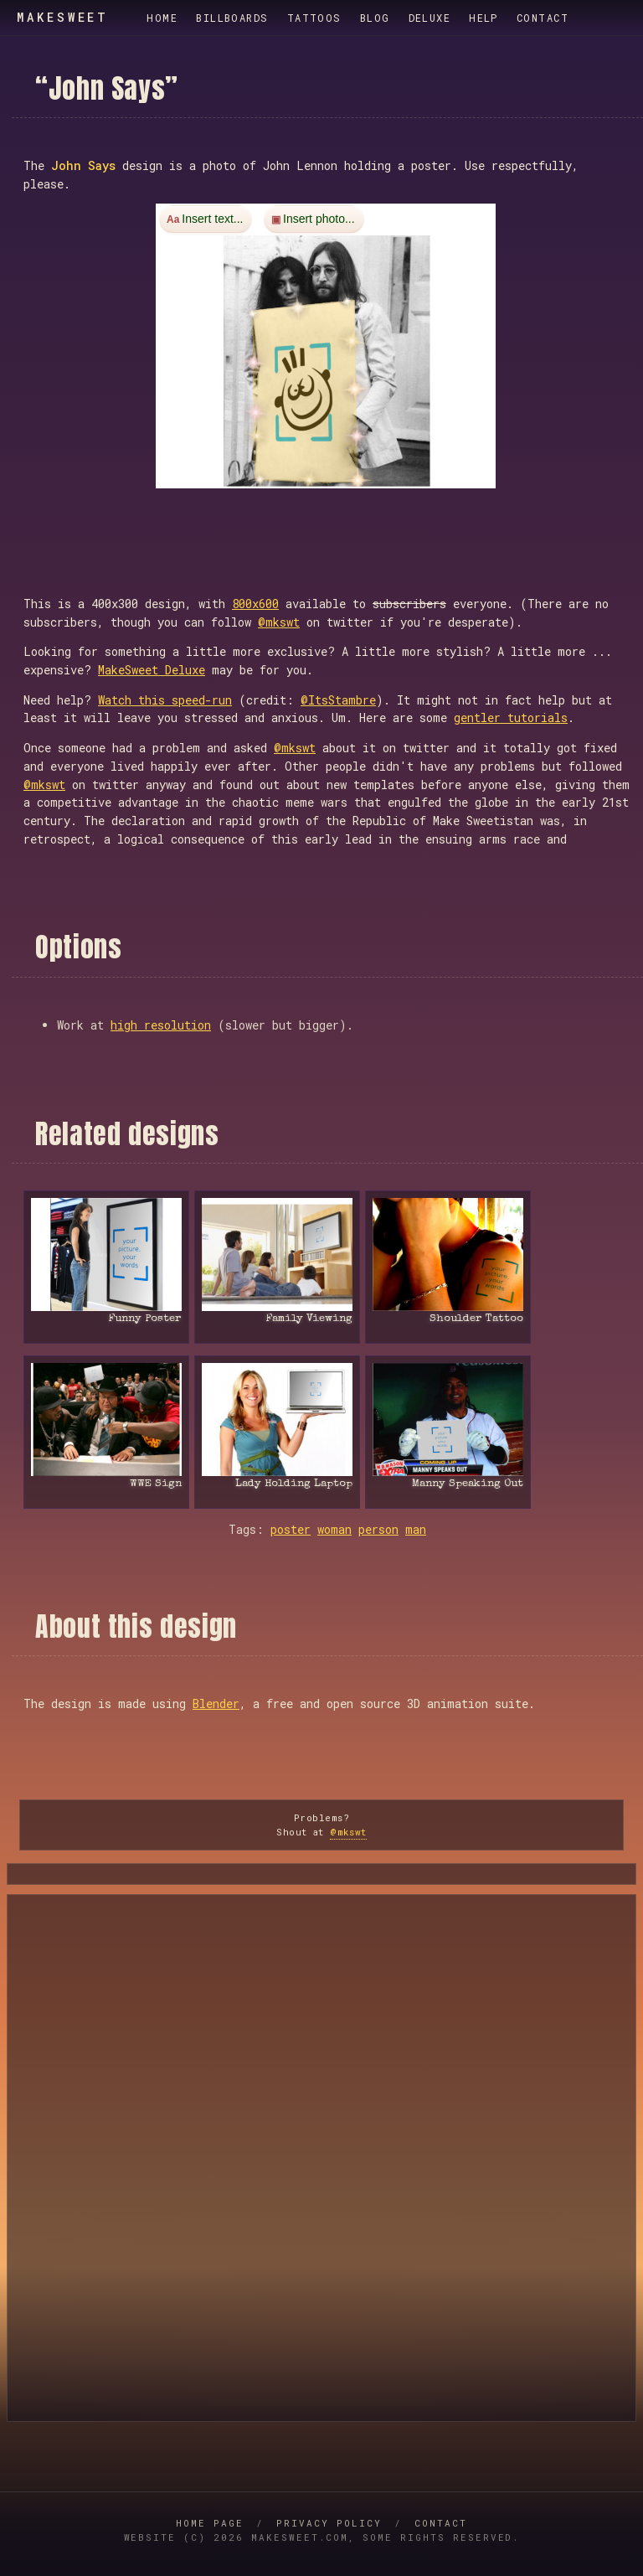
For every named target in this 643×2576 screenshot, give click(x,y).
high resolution (161, 1025)
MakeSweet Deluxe (151, 670)
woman (334, 1529)
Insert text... (212, 218)
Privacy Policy (329, 2523)
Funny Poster (145, 1319)
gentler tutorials (511, 717)
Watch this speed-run (165, 700)
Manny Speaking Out (467, 1484)
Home (162, 17)
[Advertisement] (327, 525)
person (378, 1529)
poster (290, 1529)
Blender (216, 1703)
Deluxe (430, 17)
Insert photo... (319, 218)
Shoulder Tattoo (476, 1319)
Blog (375, 17)
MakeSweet (63, 17)
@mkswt (279, 622)
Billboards (232, 17)
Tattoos (314, 17)
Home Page (210, 2523)
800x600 (255, 604)
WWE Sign (156, 1484)
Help (483, 17)
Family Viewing (308, 1319)
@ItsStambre (338, 700)
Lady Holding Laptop (293, 1484)
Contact (542, 17)
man (415, 1529)
